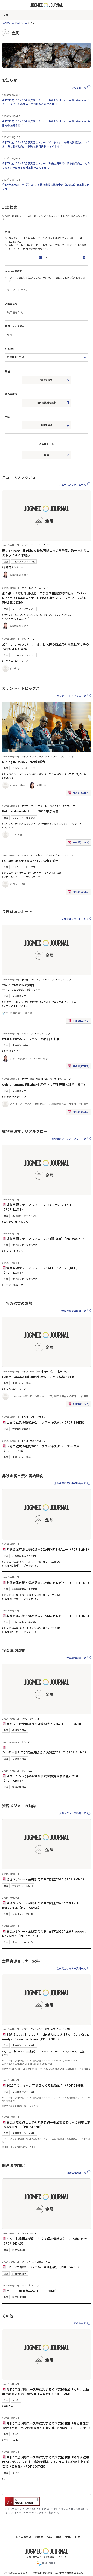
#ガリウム (7, 614)
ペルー (33, 2233)
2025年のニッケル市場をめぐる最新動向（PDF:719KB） (44, 2085)
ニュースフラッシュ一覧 (72, 484)
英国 (58, 855)
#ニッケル (32, 614)
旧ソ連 (25, 979)
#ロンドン (7, 827)
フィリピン (68, 2029)
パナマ (53, 1079)
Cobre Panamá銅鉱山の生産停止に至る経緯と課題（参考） (44, 1084)
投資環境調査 (19, 1730)
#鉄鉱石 (6, 567)
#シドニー (17, 567)
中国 (47, 756)
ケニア (35, 2285)
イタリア (50, 855)
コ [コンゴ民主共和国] (74, 806)
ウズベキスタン (38, 1417)
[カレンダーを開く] (40, 257)
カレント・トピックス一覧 (71, 695)
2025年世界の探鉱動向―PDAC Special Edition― (21, 987)
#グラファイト (10, 1005)
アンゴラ (65, 756)
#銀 (14, 2051)
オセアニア (27, 545)
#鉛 (9, 1561)
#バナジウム (46, 614)
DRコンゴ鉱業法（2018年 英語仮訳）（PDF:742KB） (41, 2267)
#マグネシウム (63, 614)
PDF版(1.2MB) (79, 1404)
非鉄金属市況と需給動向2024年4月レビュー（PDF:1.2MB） (46, 1549)
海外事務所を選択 (46, 402)
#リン (60, 774)
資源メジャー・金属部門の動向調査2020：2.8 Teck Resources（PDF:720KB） (40, 1905)
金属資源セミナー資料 (23, 2045)
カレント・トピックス (23, 768)
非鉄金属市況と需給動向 (24, 1555)
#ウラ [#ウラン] (22, 1005)
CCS (49, 2536)
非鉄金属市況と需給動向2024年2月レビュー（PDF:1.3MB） (46, 1616)
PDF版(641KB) (79, 793)
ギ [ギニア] (72, 756)
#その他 (6, 1051)
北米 (24, 639)
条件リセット (46, 444)
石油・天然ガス (22, 2536)
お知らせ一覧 (78, 87)
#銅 (4, 774)
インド (33, 806)
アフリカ (55, 756)
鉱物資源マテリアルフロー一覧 (69, 1138)
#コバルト (20, 614)
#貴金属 (34, 1001)
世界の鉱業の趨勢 (21, 1383)
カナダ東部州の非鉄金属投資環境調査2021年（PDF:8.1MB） (45, 1749)
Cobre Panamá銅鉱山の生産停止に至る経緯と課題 (38, 1377)
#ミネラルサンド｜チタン (16, 877)
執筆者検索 (11, 303)
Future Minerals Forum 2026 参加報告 (30, 811)
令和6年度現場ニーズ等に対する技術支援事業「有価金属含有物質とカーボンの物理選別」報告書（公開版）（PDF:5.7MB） (47, 2425)
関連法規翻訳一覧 (76, 2172)
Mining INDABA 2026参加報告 (23, 761)
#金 (26, 1001)
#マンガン (38, 774)
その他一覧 (80, 2323)
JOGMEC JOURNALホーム (14, 23)
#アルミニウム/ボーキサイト (66, 823)
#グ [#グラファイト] (27, 618)
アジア (25, 756)
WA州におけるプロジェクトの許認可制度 (31, 1039)
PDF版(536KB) (79, 892)
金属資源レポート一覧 (73, 918)
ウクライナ (35, 979)
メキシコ (34, 1718)
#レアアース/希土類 (13, 618)
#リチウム (7, 661)
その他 (15, 2400)
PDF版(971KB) (79, 1066)
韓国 (32, 1079)
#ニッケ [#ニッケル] (36, 877)
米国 (30, 1742)
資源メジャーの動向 (22, 1885)
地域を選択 (46, 425)
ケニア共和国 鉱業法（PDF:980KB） (30, 2291)
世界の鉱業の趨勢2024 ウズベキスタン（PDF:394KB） (44, 1422)
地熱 (58, 2536)
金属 (5, 15)
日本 (46, 806)
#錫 (59, 873)
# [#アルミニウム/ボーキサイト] (13, 778)
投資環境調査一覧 (76, 1657)
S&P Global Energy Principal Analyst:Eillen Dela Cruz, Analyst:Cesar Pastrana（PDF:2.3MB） (45, 2036)
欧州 (38, 855)
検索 (46, 455)
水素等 (39, 2536)
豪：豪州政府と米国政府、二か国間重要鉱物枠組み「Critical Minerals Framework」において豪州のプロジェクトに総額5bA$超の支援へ (45, 597)
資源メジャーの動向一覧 (72, 1813)
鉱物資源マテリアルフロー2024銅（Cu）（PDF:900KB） (44, 1238)
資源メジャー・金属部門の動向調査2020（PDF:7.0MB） (44, 1879)
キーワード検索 (13, 271)
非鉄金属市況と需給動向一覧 (70, 1483)
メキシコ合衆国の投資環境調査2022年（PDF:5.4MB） (42, 1724)
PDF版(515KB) (79, 843)
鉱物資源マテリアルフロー (26, 1215)
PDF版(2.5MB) (79, 1021)
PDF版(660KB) (79, 1112)
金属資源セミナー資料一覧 (71, 1968)
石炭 (77, 2536)
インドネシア (36, 756)
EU (42, 855)
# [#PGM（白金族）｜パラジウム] (35, 1565)
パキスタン (55, 806)
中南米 (44, 1079)
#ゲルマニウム (36, 873)
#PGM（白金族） (52, 1561)
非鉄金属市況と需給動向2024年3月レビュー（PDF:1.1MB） (46, 1582)
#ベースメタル (15, 1001)
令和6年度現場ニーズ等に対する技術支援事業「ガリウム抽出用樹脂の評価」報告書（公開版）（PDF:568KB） (45, 2391)
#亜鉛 (10, 873)
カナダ (31, 639)
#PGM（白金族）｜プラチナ (17, 1565)
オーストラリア (42, 545)
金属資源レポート (21, 996)
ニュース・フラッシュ (23, 561)
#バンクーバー (23, 661)
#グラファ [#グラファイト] (7, 2055)
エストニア (67, 855)
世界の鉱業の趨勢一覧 (73, 1310)
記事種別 (10, 349)
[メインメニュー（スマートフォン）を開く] (87, 5)
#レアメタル (21, 1221)
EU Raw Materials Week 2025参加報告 (30, 860)
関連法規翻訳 (19, 2249)
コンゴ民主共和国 (41, 2261)
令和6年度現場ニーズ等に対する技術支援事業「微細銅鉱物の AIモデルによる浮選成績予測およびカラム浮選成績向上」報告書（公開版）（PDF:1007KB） (46, 2461)
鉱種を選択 (46, 380)
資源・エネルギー (14, 326)
